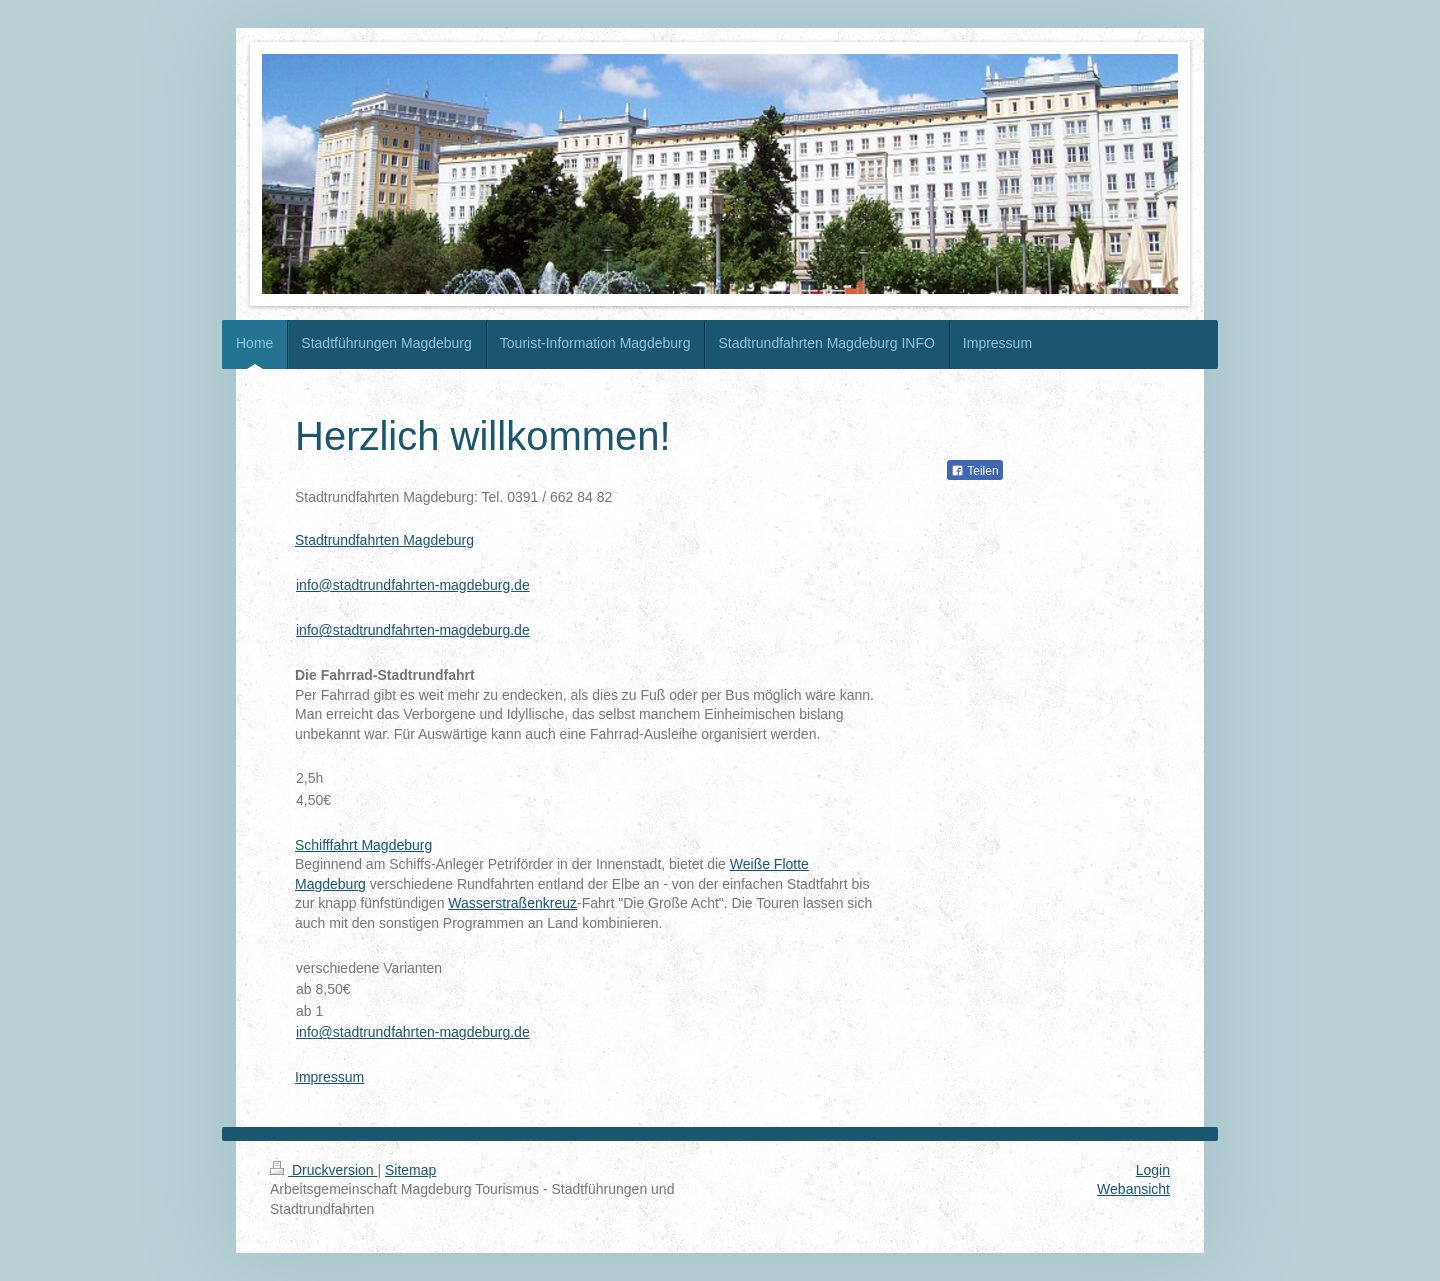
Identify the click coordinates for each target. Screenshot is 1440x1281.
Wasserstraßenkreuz (512, 903)
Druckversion (323, 1170)
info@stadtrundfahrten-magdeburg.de (413, 585)
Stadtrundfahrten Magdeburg (384, 540)
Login (1153, 1170)
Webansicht (1133, 1189)
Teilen (974, 471)
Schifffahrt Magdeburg (363, 845)
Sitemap (410, 1170)
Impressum (329, 1077)
